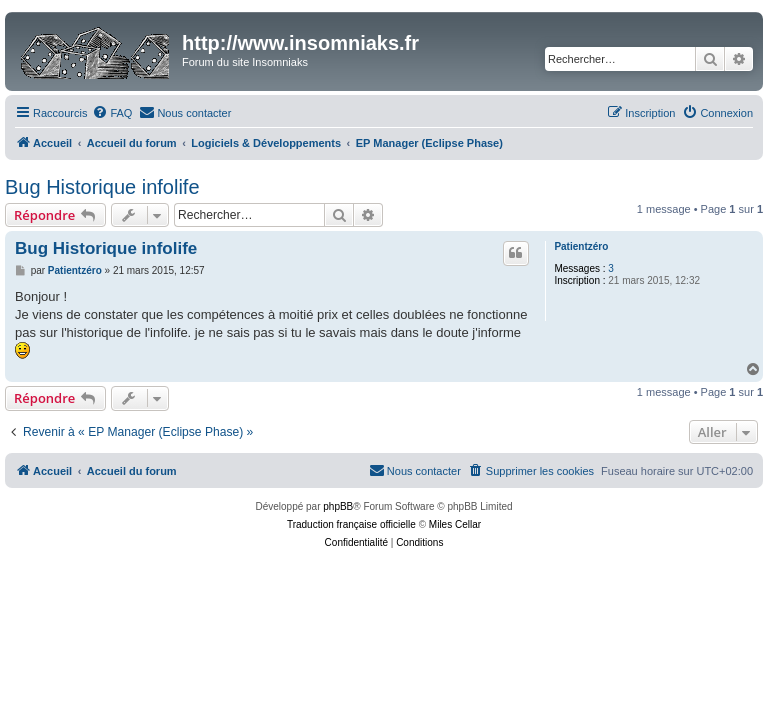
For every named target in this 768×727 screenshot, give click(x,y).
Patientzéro (581, 246)
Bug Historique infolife (102, 187)
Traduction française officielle (351, 524)
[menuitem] (112, 113)
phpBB (338, 506)
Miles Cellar (455, 524)
